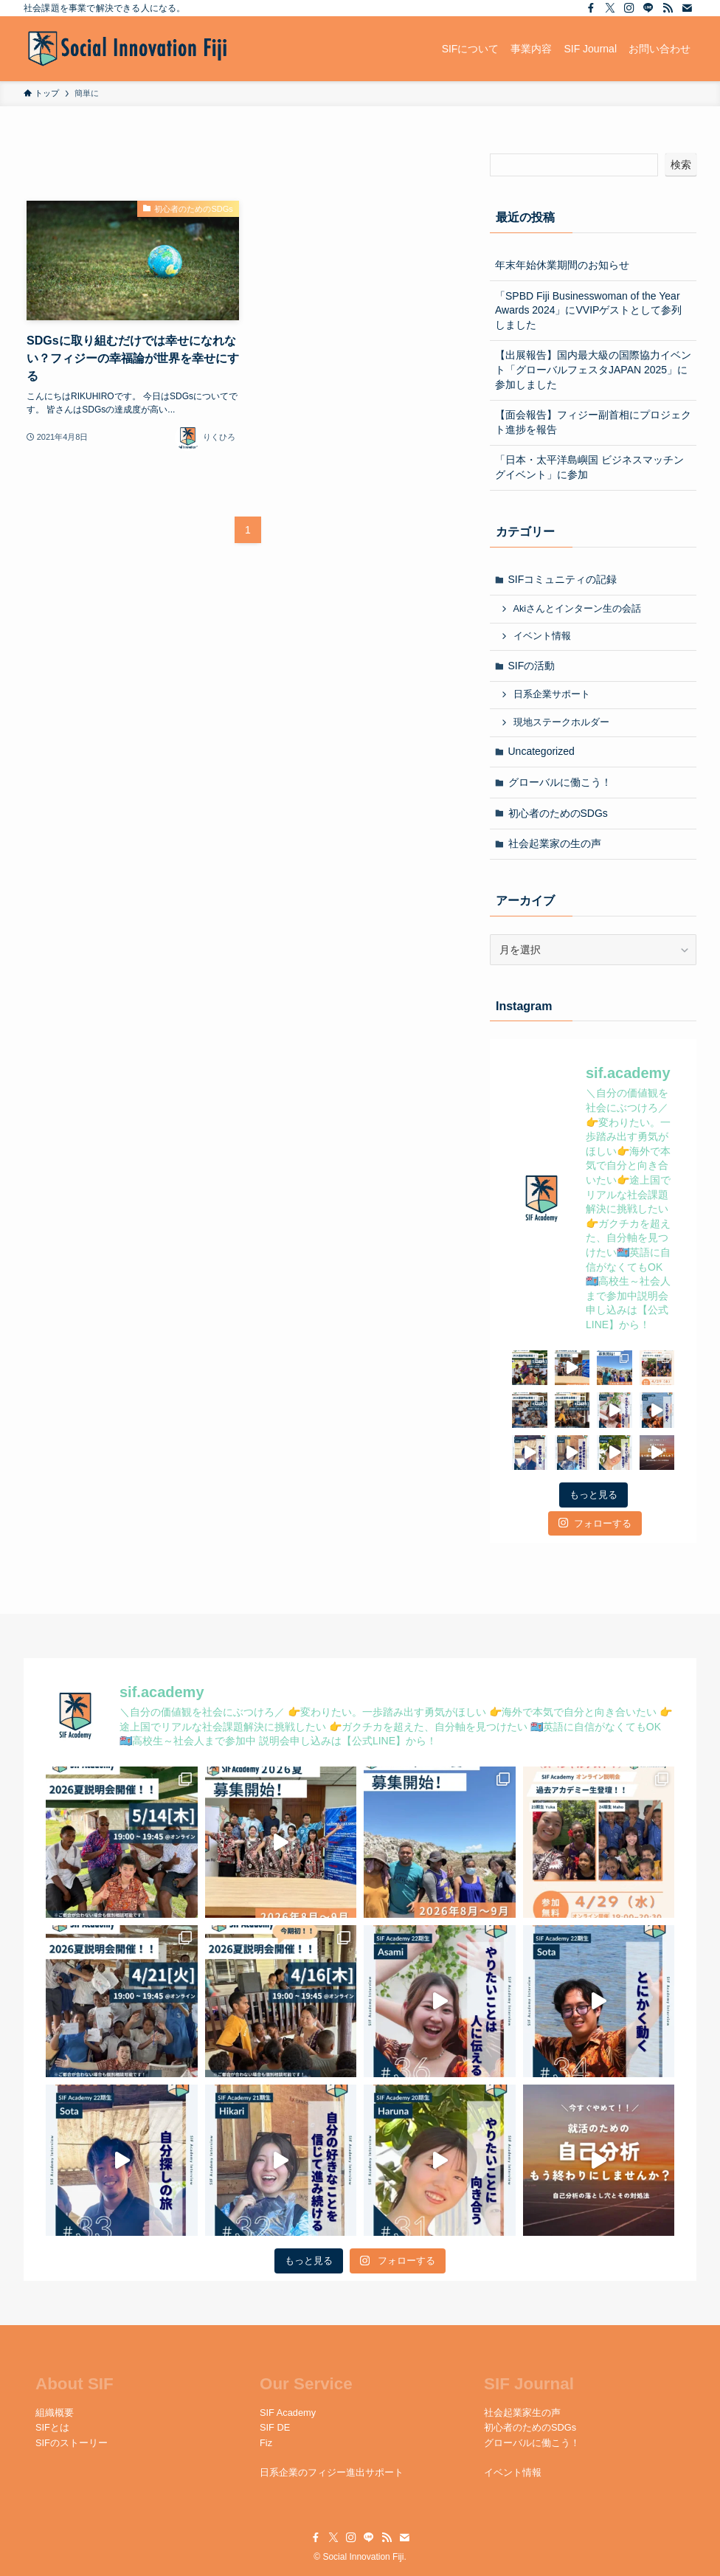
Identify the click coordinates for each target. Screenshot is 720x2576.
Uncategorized (541, 751)
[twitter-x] (610, 8)
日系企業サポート (551, 694)
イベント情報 (542, 636)
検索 (681, 164)
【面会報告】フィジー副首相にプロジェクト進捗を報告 (593, 422)
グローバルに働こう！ (560, 782)
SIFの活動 (531, 665)
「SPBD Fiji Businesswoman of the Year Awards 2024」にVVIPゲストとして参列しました (588, 310)
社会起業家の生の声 (554, 843)
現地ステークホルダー (561, 722)
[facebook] (590, 8)
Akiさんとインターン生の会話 (577, 609)
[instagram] (629, 8)
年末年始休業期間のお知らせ (562, 265)
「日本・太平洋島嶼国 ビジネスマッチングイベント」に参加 (589, 467)
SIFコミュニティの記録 (562, 579)
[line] (648, 8)
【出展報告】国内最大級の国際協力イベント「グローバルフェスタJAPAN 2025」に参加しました (593, 369)
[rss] (667, 8)
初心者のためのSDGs (558, 813)
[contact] (686, 8)
